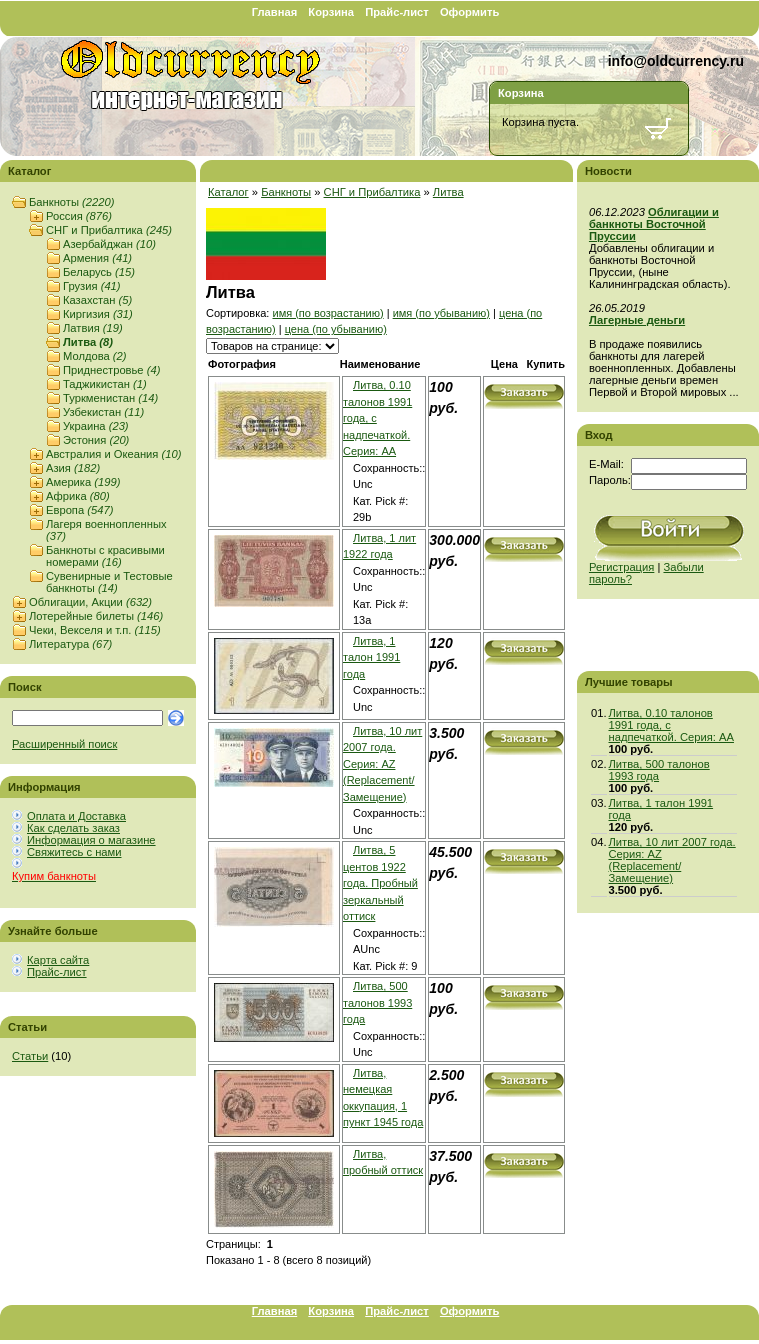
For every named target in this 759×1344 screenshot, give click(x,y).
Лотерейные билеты (96, 616)
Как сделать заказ (73, 828)
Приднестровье (111, 370)
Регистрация (621, 567)
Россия (79, 216)
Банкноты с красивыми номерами (105, 556)
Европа (79, 510)
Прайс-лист (397, 12)
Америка (83, 482)
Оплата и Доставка (76, 816)
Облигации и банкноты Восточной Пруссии (654, 224)
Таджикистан (105, 384)
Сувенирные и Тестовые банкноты (109, 582)
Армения (97, 258)
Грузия (92, 286)
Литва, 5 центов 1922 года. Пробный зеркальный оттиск (380, 883)
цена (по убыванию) (336, 329)
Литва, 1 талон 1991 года (371, 657)
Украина (96, 426)
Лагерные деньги (637, 320)
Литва (88, 342)
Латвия (93, 328)
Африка (78, 496)
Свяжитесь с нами (74, 852)
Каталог (228, 192)
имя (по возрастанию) (327, 313)
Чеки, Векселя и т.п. (95, 630)
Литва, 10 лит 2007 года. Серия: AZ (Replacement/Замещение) (382, 764)
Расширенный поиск (64, 744)
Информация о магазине (91, 840)
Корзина (331, 12)
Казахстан (97, 300)
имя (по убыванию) (441, 313)
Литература (70, 644)
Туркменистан (110, 398)
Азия (73, 468)
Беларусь (99, 272)
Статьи (30, 1056)
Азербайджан (109, 244)
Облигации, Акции (90, 602)
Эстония (96, 440)
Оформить (469, 12)
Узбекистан (103, 412)
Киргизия (98, 314)
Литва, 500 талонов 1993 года (377, 1002)
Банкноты (71, 202)
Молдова (95, 356)
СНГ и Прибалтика (109, 230)
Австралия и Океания (113, 454)
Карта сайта (58, 960)
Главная (275, 12)
